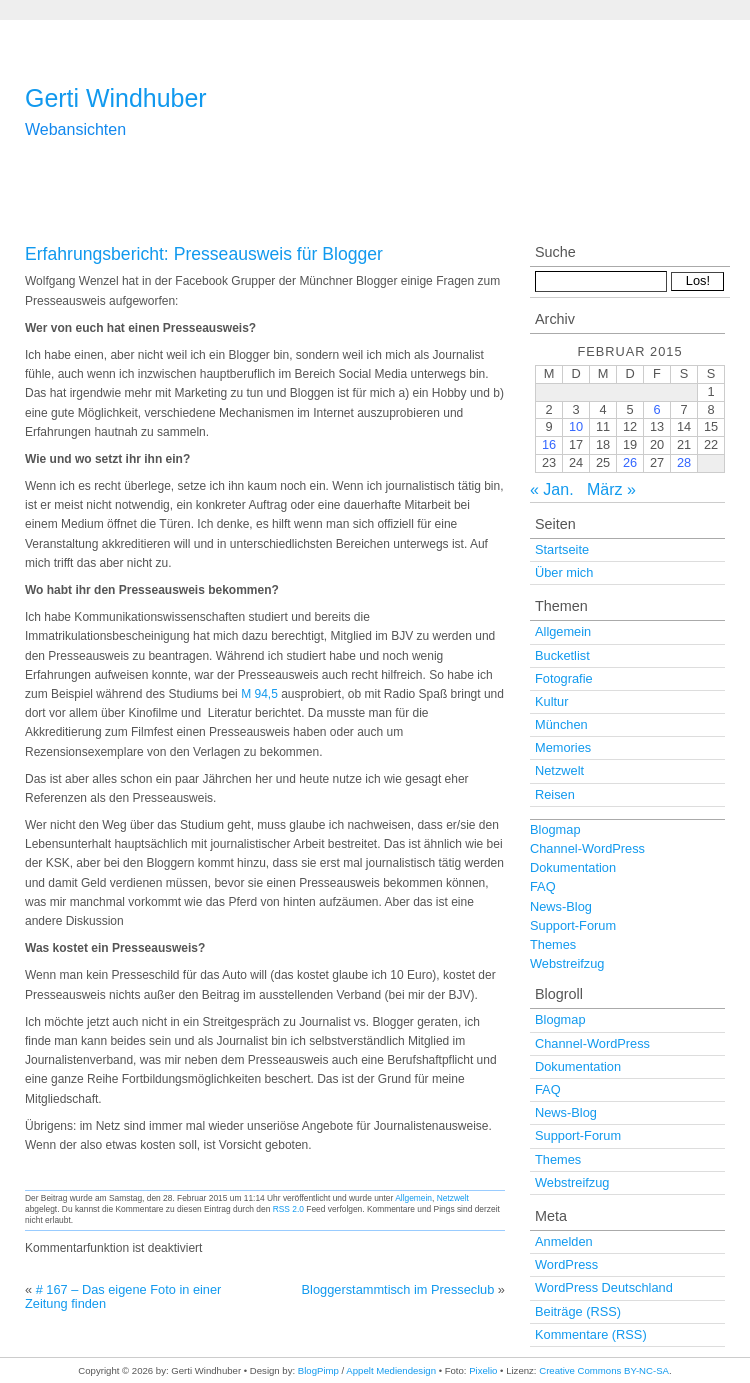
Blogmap (555, 829)
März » (611, 489)
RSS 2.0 (288, 1209)
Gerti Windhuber (116, 98)
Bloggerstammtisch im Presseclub (398, 1289)
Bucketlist (562, 655)
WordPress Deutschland (604, 1287)
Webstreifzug (567, 963)
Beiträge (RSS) (578, 1311)
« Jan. (552, 489)
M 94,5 (261, 694)
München (561, 724)
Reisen (555, 794)
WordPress (566, 1264)
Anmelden (564, 1241)
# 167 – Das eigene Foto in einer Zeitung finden (123, 1296)
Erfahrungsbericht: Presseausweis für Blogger (204, 254)
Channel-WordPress (587, 848)
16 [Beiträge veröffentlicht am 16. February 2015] (549, 444)
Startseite (562, 549)
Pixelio (483, 1370)
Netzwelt (453, 1198)
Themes (553, 944)
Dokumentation (573, 867)
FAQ (543, 886)
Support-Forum (573, 925)
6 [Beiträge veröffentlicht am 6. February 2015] (656, 409)
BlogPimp (318, 1370)
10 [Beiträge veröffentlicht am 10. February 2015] (576, 426)
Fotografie (564, 678)
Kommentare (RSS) (591, 1334)
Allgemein (413, 1198)
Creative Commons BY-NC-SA (604, 1370)
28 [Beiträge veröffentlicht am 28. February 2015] (684, 462)
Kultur (551, 701)
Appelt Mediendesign (391, 1370)
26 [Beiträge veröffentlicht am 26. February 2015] (630, 462)
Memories (563, 747)
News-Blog (561, 906)
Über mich (564, 572)
